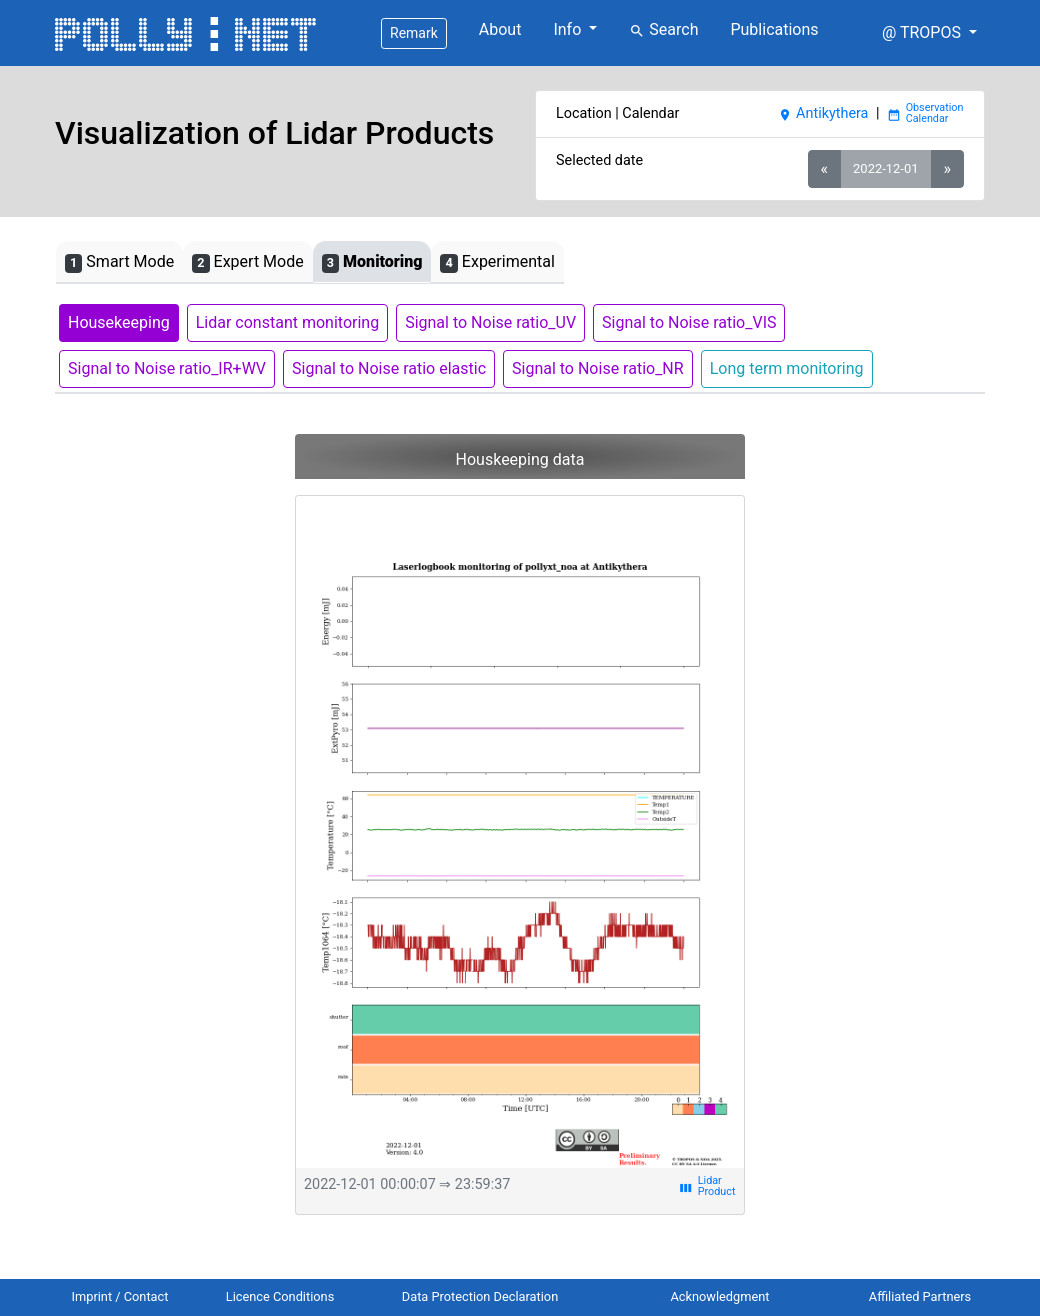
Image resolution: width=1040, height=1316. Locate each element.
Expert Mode (247, 262)
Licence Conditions (280, 1296)
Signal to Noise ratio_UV (490, 322)
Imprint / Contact (120, 1296)
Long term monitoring (787, 368)
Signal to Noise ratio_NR (598, 368)
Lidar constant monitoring (287, 322)
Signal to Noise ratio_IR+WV (167, 368)
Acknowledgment (719, 1296)
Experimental (497, 262)
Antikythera (823, 113)
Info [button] (569, 29)
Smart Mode (119, 262)
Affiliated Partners (920, 1296)
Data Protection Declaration (480, 1296)
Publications (774, 29)
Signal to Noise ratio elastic (389, 368)
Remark (414, 33)
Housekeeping (119, 322)
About (500, 29)
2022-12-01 (885, 168)
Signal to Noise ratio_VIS (689, 322)
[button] (929, 33)
